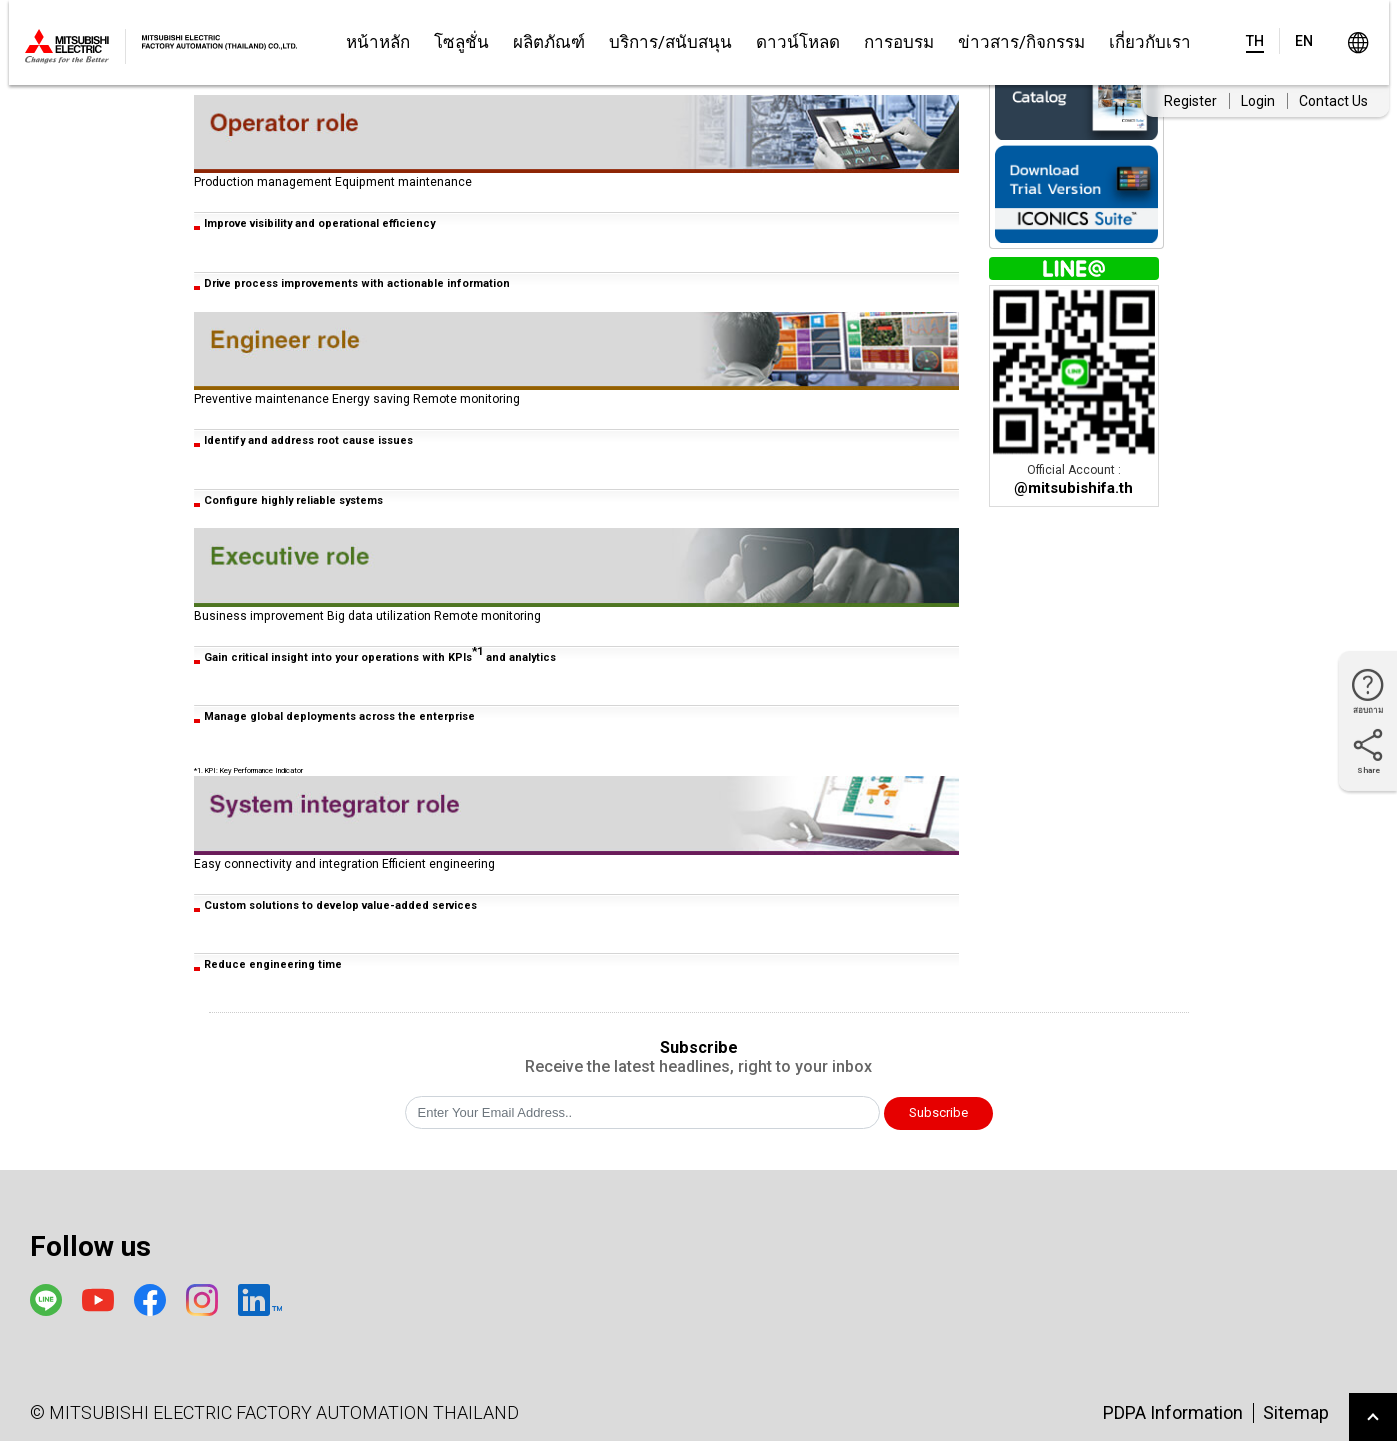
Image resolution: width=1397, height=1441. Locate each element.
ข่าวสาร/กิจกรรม (1021, 42)
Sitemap (1296, 1412)
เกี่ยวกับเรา (1150, 42)
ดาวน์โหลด (798, 42)
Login (1258, 101)
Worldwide (1358, 42)
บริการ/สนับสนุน (670, 42)
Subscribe (938, 1112)
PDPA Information (1173, 1412)
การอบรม (899, 42)
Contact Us (1333, 101)
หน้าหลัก (378, 42)
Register (1190, 101)
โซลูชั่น (461, 42)
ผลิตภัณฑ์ (549, 42)
